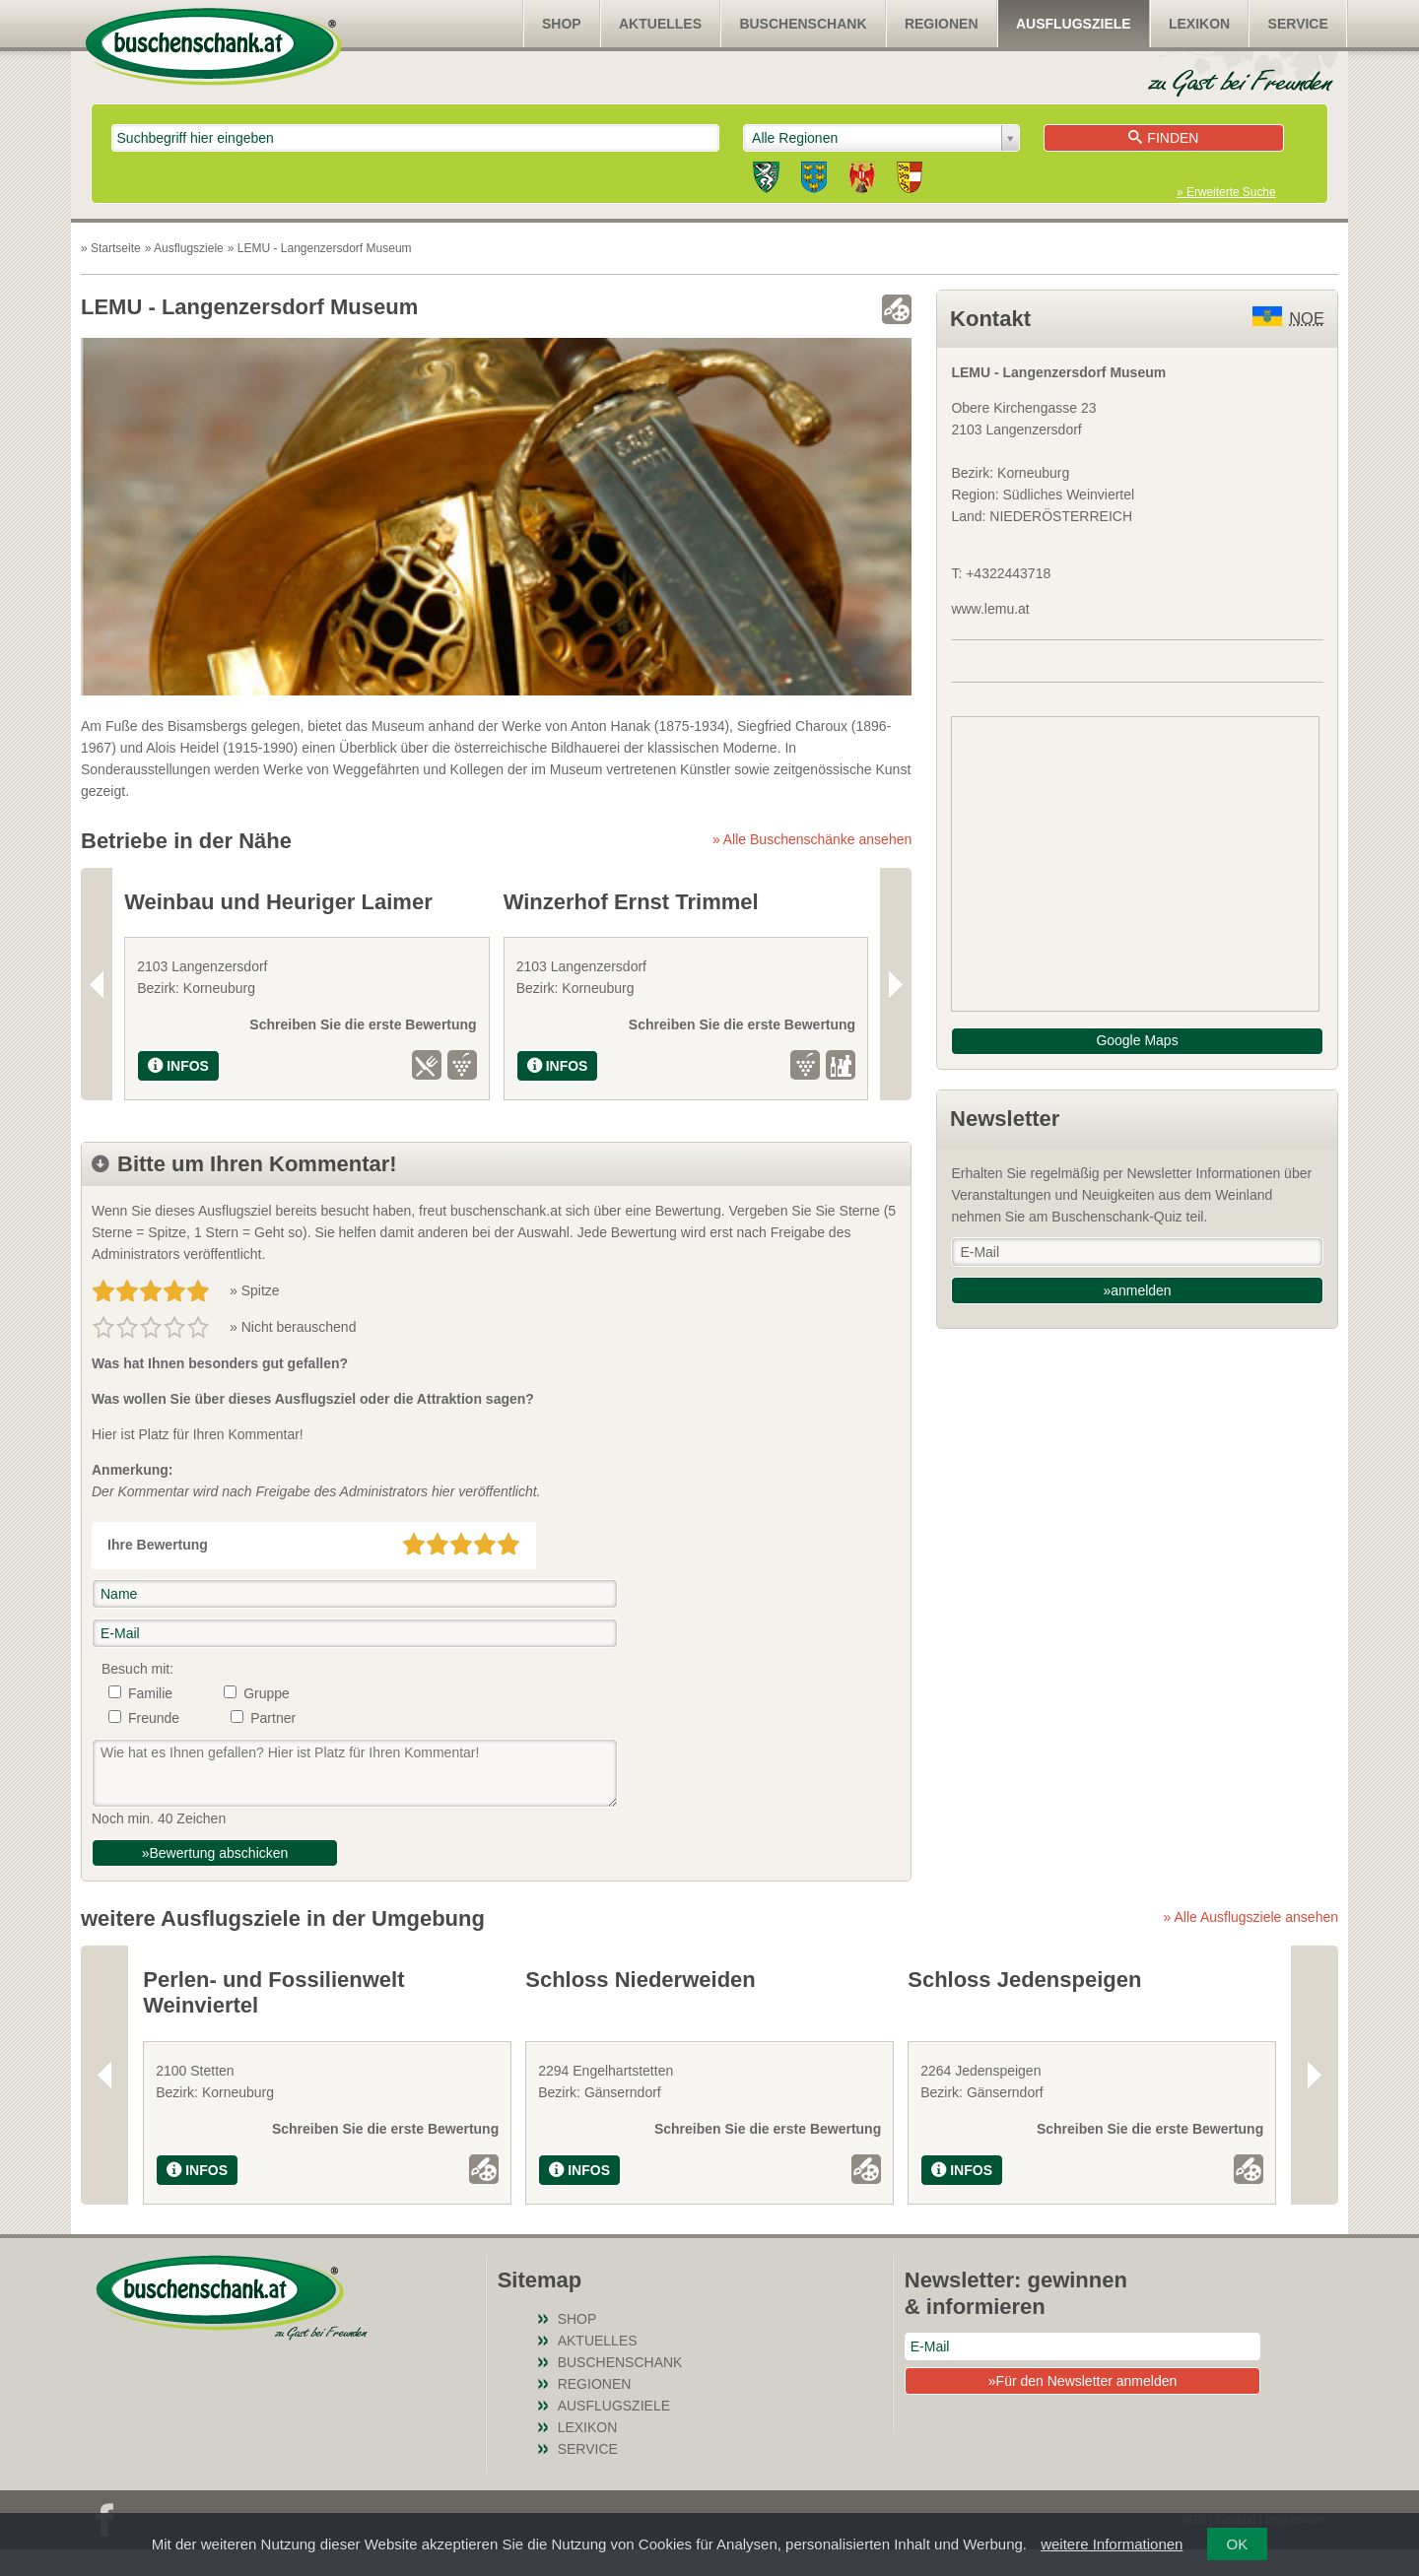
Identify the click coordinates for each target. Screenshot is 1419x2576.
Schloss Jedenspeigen (1024, 2006)
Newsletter (1004, 1118)
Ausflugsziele (1073, 24)
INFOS (178, 1092)
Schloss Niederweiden (640, 2006)
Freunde (153, 1744)
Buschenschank (802, 24)
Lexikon (1199, 24)
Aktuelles (660, 24)
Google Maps (1137, 1040)
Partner (273, 1744)
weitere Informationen (1111, 2544)
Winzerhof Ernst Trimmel (631, 902)
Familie (150, 1720)
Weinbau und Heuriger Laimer (278, 902)
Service (1298, 24)
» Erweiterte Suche (1226, 192)
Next (896, 997)
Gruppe (266, 1720)
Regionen (942, 24)
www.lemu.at (990, 609)
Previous (96, 997)
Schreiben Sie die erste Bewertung (362, 1051)
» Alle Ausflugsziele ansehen (1251, 1943)
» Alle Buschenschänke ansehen (812, 839)
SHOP (561, 24)
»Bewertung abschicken (215, 1879)
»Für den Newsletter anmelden (1082, 2407)
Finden (1163, 138)
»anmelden (1137, 1290)
